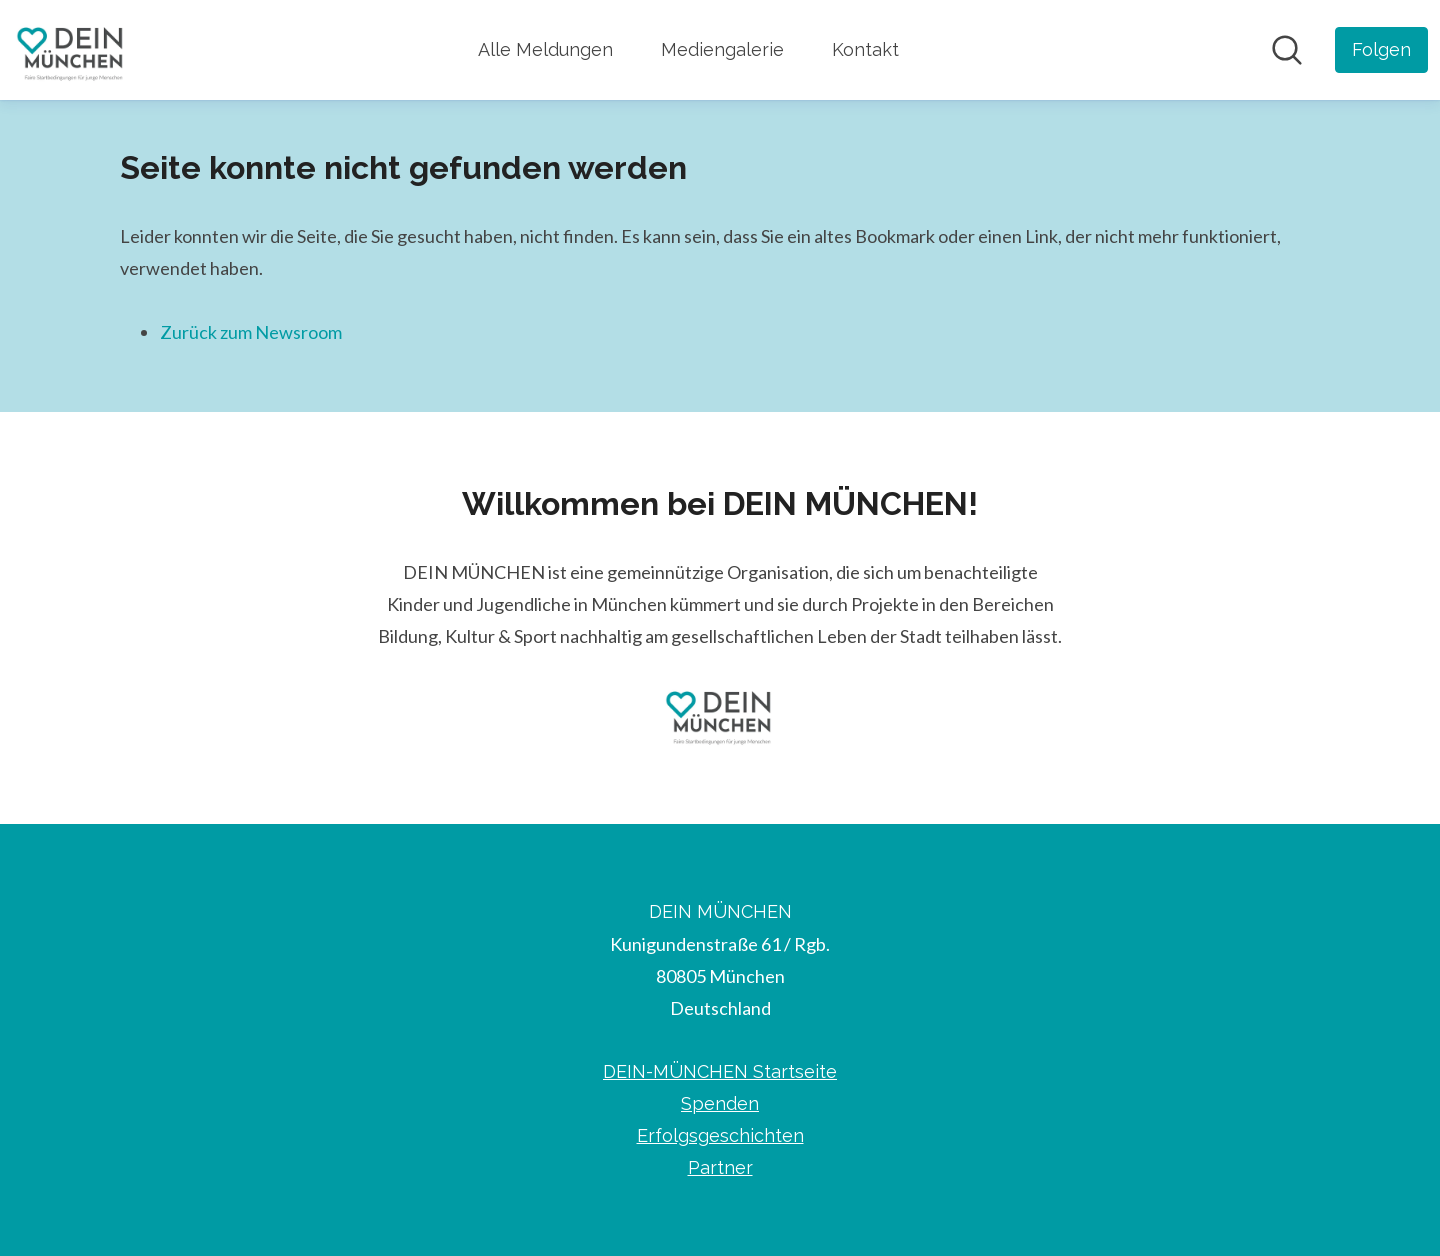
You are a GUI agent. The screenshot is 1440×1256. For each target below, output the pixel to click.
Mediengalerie (722, 49)
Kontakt (865, 49)
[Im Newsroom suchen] (1287, 50)
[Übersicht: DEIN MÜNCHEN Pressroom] (71, 50)
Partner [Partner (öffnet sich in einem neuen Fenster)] (720, 1167)
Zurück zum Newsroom (251, 332)
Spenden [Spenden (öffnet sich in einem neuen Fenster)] (720, 1103)
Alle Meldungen (545, 49)
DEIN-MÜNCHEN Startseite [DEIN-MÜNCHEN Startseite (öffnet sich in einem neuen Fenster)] (720, 1071)
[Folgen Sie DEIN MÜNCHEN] (1381, 50)
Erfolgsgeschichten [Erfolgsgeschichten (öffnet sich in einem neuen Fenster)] (720, 1135)
